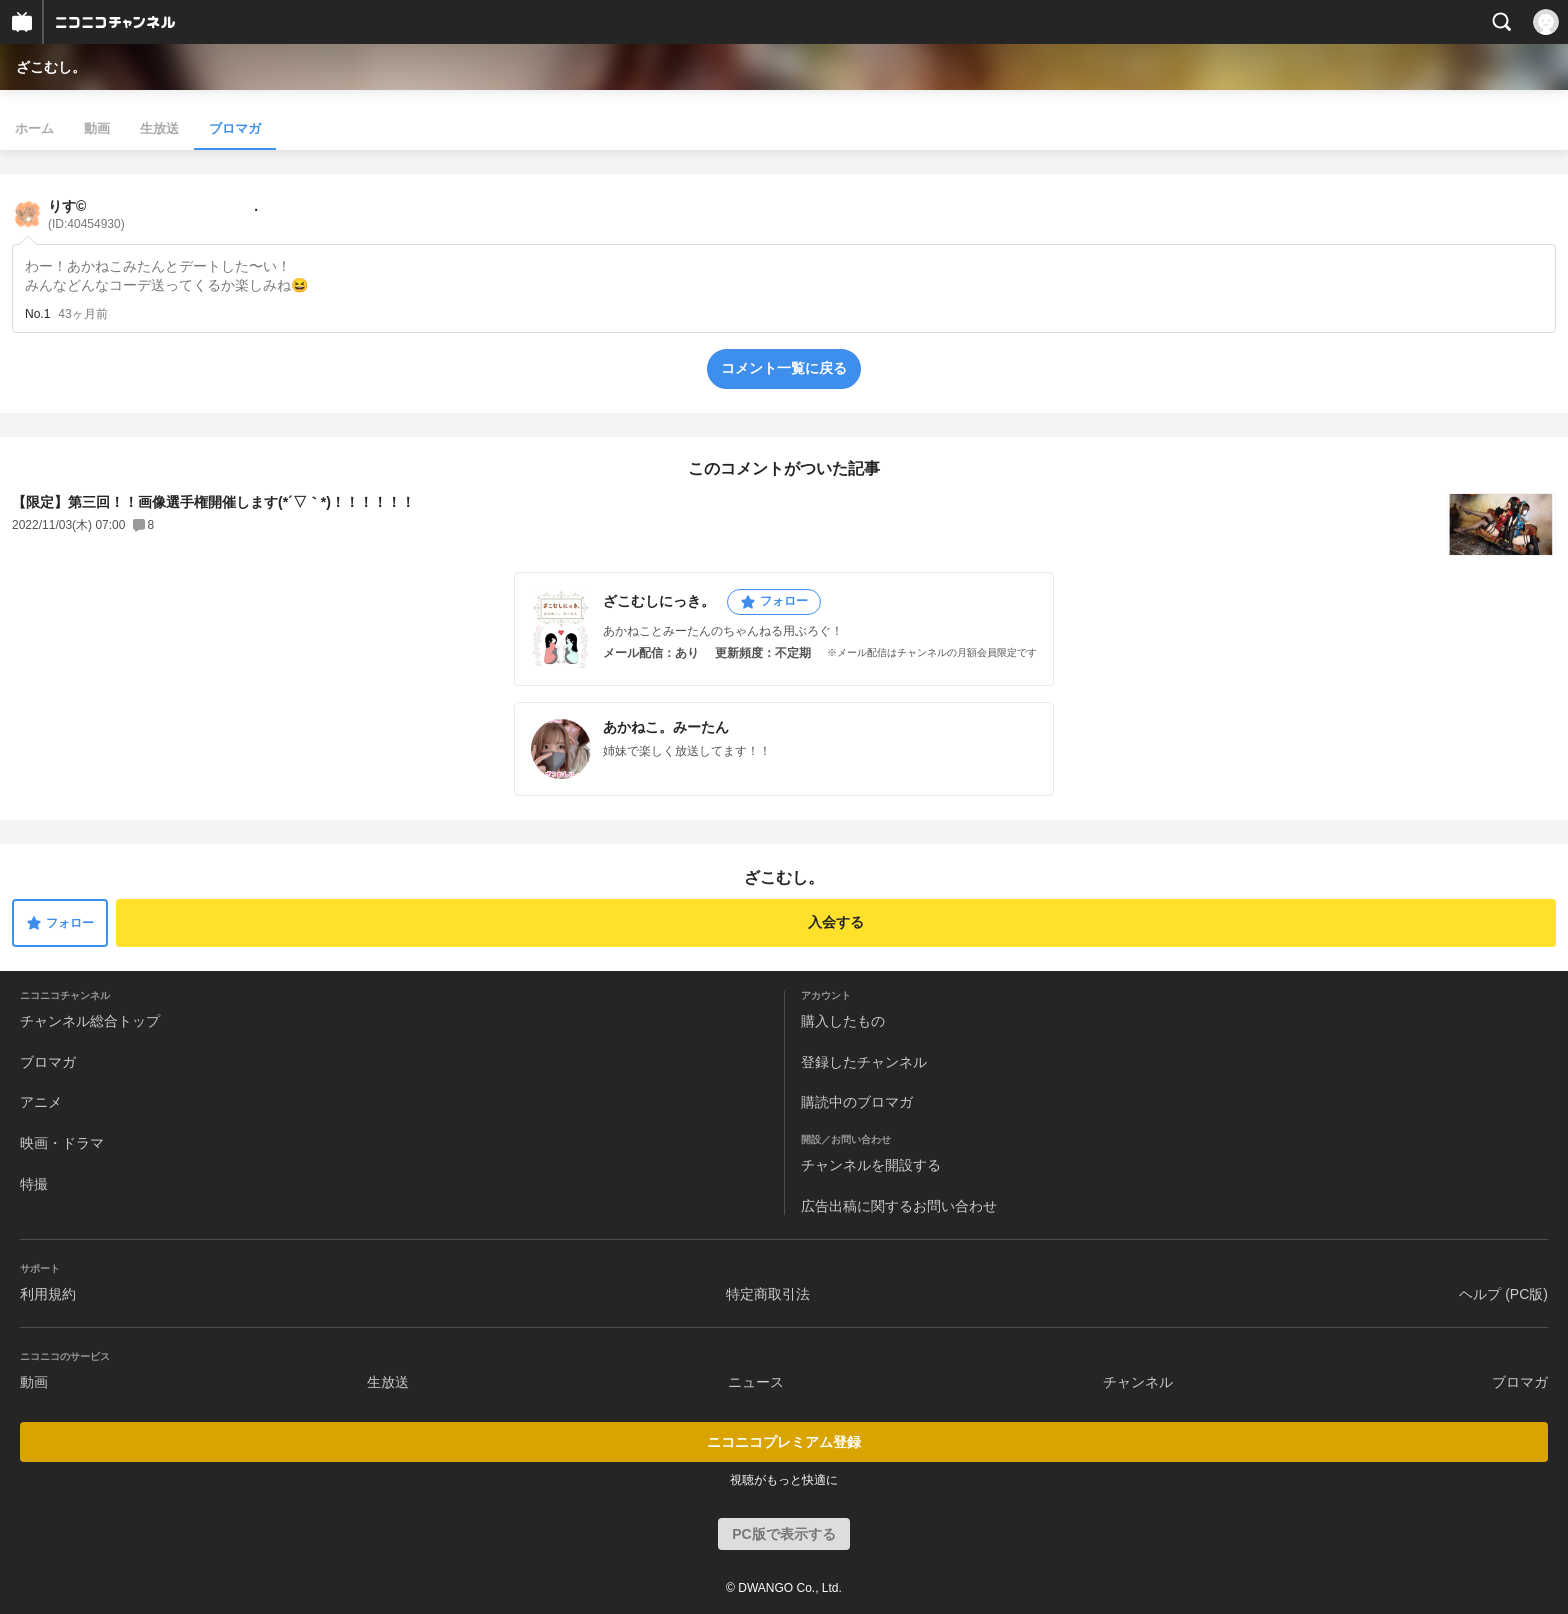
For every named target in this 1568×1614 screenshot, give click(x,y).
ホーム (34, 128)
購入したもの (843, 1021)
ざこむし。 (51, 67)
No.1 (37, 314)
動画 (97, 128)
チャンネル (1138, 1382)
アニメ (41, 1102)
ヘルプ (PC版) (1503, 1294)
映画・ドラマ (62, 1143)
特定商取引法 (768, 1294)
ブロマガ (235, 128)
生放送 (159, 128)
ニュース (756, 1382)
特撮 (34, 1184)
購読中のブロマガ (857, 1102)
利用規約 (48, 1294)
